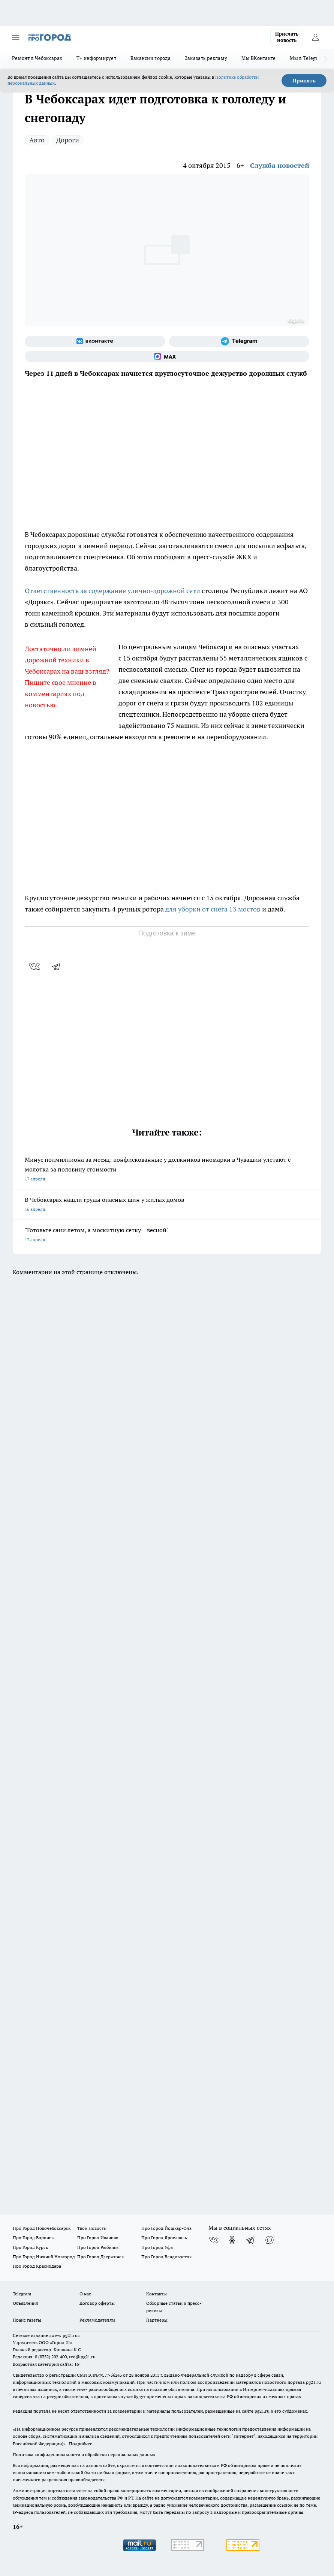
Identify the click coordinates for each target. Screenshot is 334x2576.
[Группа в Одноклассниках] (232, 2239)
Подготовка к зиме (167, 933)
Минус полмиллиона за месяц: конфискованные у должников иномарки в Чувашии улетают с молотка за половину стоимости (167, 1170)
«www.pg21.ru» (64, 2335)
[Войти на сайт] (315, 37)
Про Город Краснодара (37, 2266)
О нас (85, 2294)
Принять (304, 80)
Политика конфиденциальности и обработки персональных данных (84, 2454)
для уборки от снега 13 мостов (213, 909)
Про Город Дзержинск (100, 2256)
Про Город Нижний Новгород (44, 2256)
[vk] (35, 966)
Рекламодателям (97, 2320)
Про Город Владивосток (166, 2256)
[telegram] (58, 966)
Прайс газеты (27, 2320)
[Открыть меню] (16, 37)
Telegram (22, 2294)
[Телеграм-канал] (239, 341)
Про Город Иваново (97, 2237)
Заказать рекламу (206, 58)
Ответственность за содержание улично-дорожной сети (112, 590)
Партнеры (157, 2320)
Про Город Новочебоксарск (41, 2228)
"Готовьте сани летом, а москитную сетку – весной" (167, 1235)
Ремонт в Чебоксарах (37, 58)
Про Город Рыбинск (97, 2247)
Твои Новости (91, 2228)
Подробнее (80, 2443)
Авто (37, 140)
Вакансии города (150, 58)
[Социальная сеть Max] (167, 356)
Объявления (25, 2303)
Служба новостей (279, 165)
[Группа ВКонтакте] (95, 341)
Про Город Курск (30, 2247)
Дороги (67, 140)
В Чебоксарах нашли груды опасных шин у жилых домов (167, 1205)
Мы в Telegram (307, 58)
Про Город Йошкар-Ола (166, 2228)
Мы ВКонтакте (258, 58)
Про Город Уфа (157, 2247)
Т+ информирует (96, 58)
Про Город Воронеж (34, 2237)
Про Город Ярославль (164, 2237)
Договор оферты (97, 2303)
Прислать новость (286, 37)
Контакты (156, 2294)
